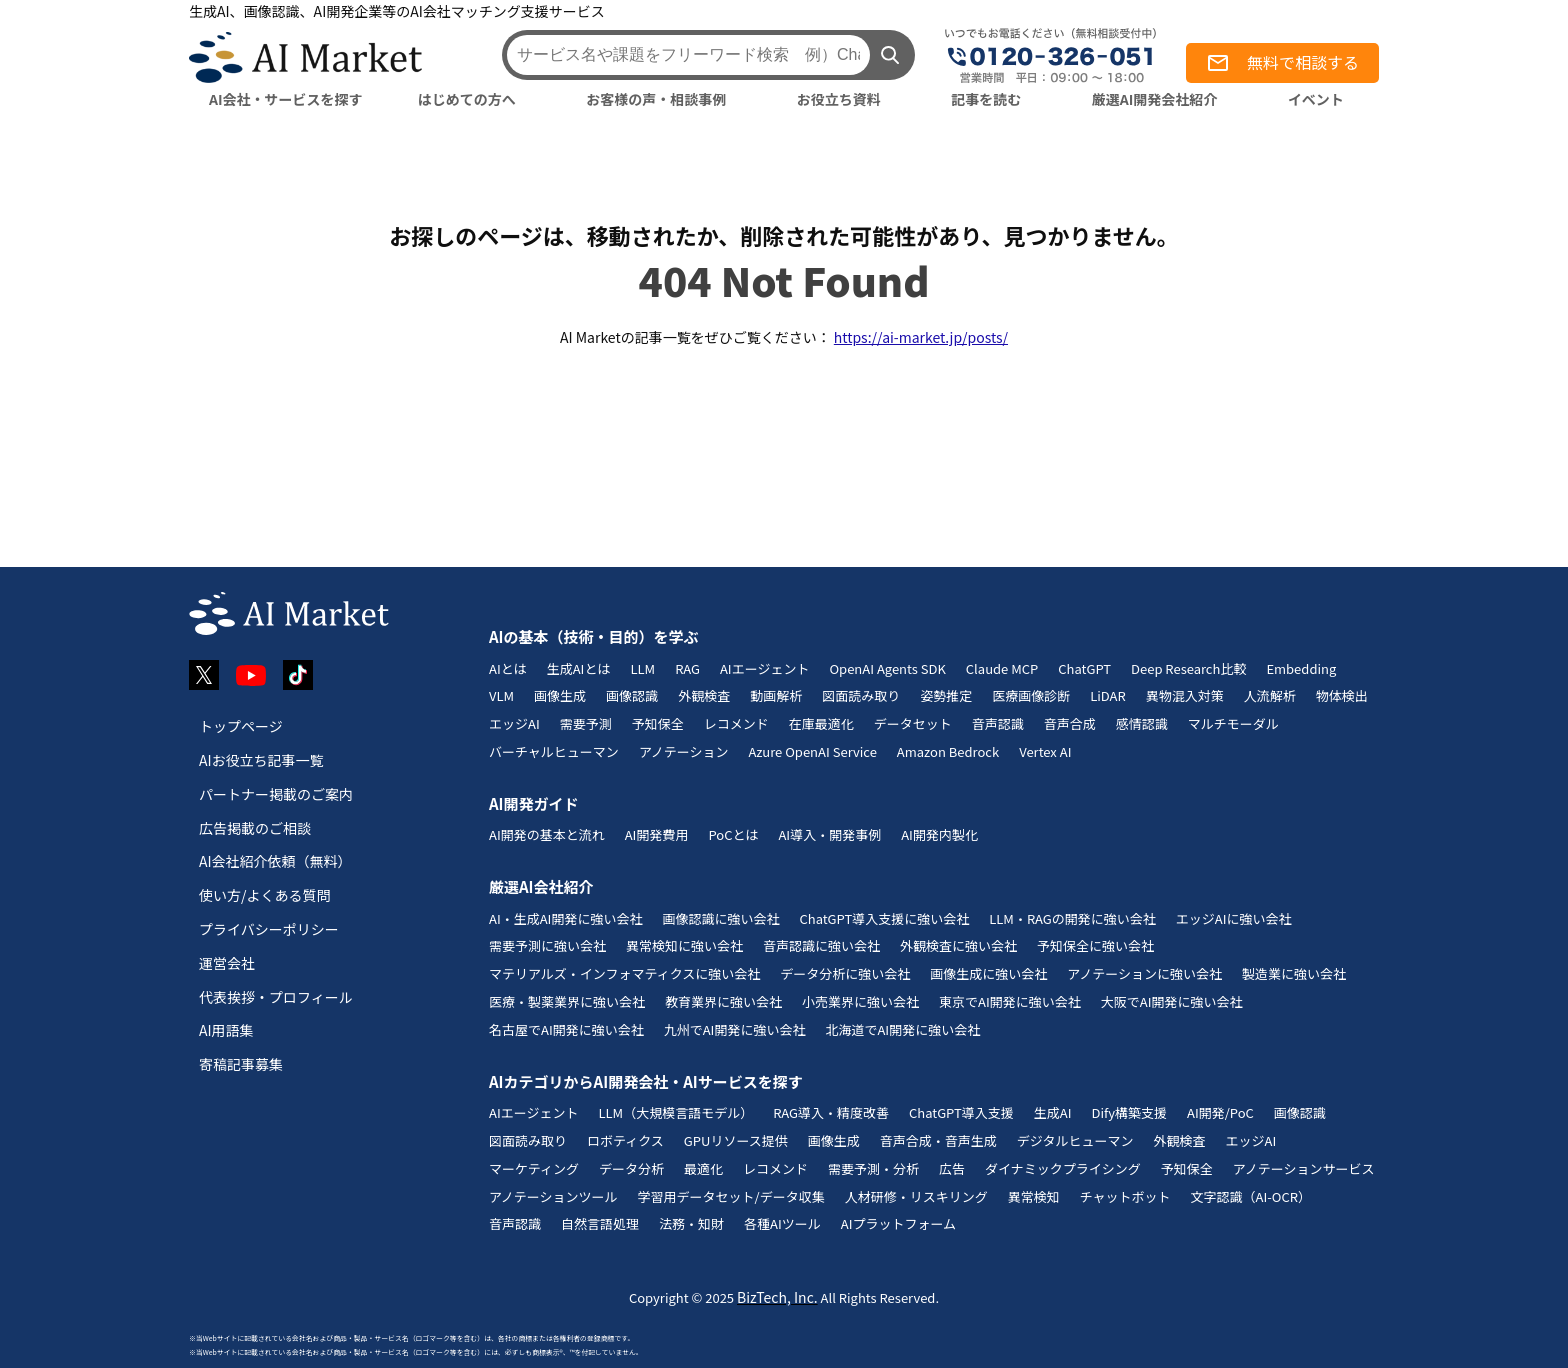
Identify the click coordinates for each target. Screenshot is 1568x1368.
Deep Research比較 (1188, 668)
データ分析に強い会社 (845, 973)
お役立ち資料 (839, 99)
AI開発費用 (657, 834)
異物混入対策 (1185, 695)
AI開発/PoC (1220, 1112)
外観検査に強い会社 (958, 945)
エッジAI (514, 723)
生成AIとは (579, 668)
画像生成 (560, 695)
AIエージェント (764, 668)
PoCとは (733, 834)
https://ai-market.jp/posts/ (921, 337)
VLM (501, 695)
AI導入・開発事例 (829, 834)
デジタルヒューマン (1075, 1140)
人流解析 (1270, 695)
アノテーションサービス (1304, 1168)
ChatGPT (1084, 668)
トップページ (241, 726)
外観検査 (704, 695)
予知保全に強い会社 (1095, 945)
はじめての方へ (467, 99)
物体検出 (1342, 695)
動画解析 (776, 695)
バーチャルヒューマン (554, 751)
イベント (1316, 99)
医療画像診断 (1031, 695)
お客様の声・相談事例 (656, 99)
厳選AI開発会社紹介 (1155, 99)
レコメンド (736, 723)
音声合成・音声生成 (938, 1140)
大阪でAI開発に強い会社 (1172, 1001)
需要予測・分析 (873, 1168)
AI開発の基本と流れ (547, 834)
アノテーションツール (553, 1196)
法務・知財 (691, 1223)
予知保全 (658, 723)
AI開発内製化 (939, 834)
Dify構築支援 (1129, 1112)
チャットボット (1125, 1196)
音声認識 (998, 723)
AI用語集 (226, 1030)
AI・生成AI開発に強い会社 (565, 918)
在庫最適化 (821, 723)
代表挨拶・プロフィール (276, 997)
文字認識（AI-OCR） (1251, 1196)
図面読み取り (861, 695)
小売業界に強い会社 (860, 1001)
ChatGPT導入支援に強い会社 (884, 918)
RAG (687, 668)
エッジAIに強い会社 (1234, 918)
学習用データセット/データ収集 (731, 1196)
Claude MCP (1002, 668)
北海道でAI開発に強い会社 (902, 1029)
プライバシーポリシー (269, 929)
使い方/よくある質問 (265, 895)
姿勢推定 (946, 695)
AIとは (508, 668)
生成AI (1053, 1112)
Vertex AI (1045, 751)
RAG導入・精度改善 (831, 1112)
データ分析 (631, 1168)
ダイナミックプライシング (1063, 1168)
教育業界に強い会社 (723, 1001)
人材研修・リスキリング (916, 1196)
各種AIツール (782, 1223)
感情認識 (1142, 723)
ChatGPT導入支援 (961, 1112)
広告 (952, 1168)
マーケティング (534, 1168)
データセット (913, 723)
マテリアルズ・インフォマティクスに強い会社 (624, 973)
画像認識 (632, 695)
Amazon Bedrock (948, 751)
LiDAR (1108, 695)
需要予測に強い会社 (547, 945)
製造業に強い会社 (1294, 973)
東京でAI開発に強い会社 (1010, 1001)
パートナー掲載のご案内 (276, 794)
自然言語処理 (600, 1223)
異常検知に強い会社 (684, 945)
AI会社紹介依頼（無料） (275, 861)
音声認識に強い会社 (821, 945)
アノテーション (684, 751)
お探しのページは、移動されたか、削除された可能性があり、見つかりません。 (784, 235)
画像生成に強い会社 (988, 973)
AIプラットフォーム (898, 1223)
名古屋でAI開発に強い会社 (566, 1029)
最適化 (703, 1168)
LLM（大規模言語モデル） (675, 1112)
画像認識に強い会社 (720, 918)
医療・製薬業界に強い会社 (567, 1001)
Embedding (1301, 668)
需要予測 (586, 723)
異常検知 (1034, 1196)
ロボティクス (625, 1140)
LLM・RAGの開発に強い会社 (1072, 918)
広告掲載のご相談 (255, 828)
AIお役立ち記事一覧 (261, 760)
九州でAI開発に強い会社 (735, 1029)
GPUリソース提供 (736, 1140)
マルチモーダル (1233, 723)
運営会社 (227, 963)
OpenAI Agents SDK (887, 668)
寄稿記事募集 (241, 1064)
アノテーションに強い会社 (1144, 973)
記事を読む (986, 99)
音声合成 (1070, 723)
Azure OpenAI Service (812, 751)
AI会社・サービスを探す (286, 99)
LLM (642, 668)
